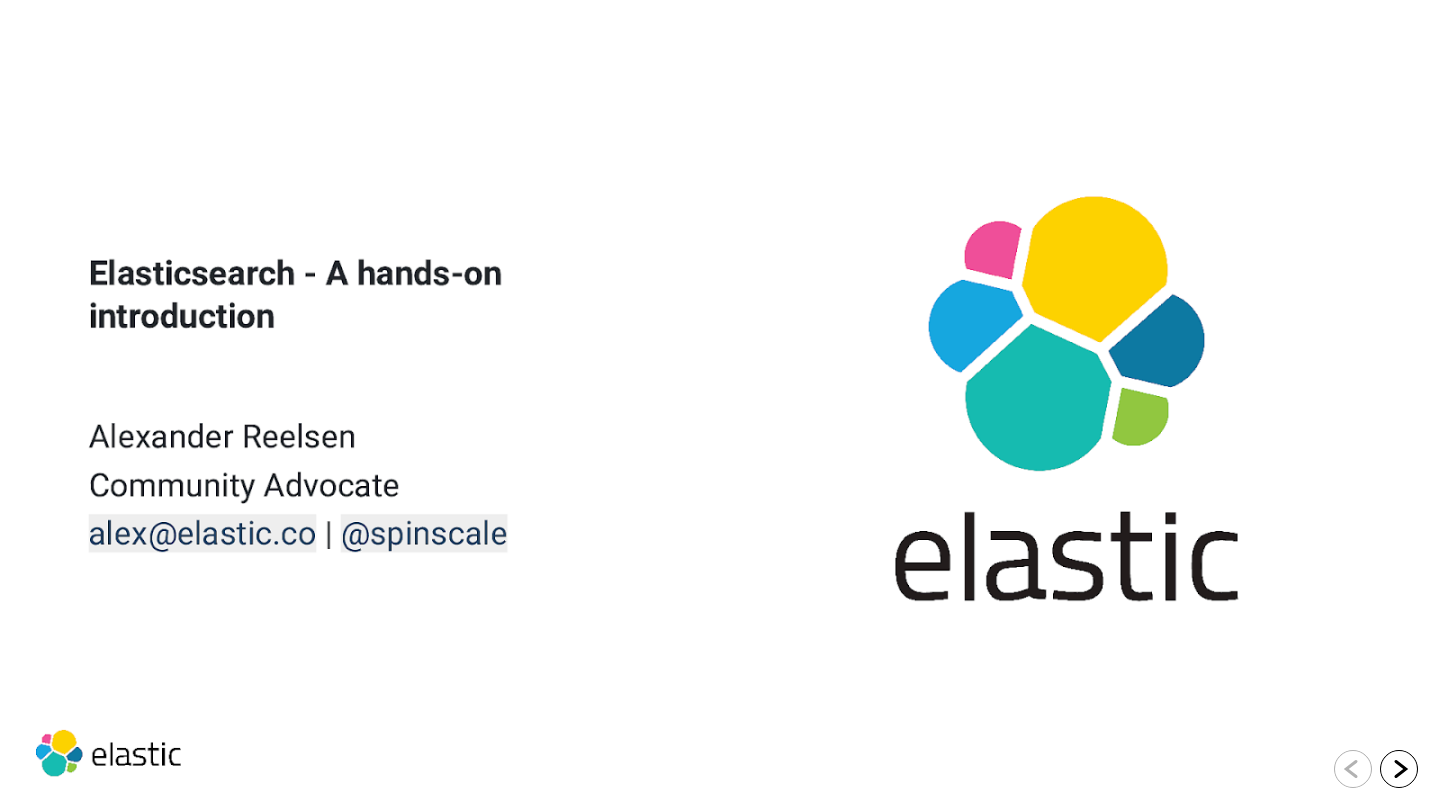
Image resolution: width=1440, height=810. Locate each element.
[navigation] (1376, 770)
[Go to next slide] (1399, 769)
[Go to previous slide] (1353, 769)
